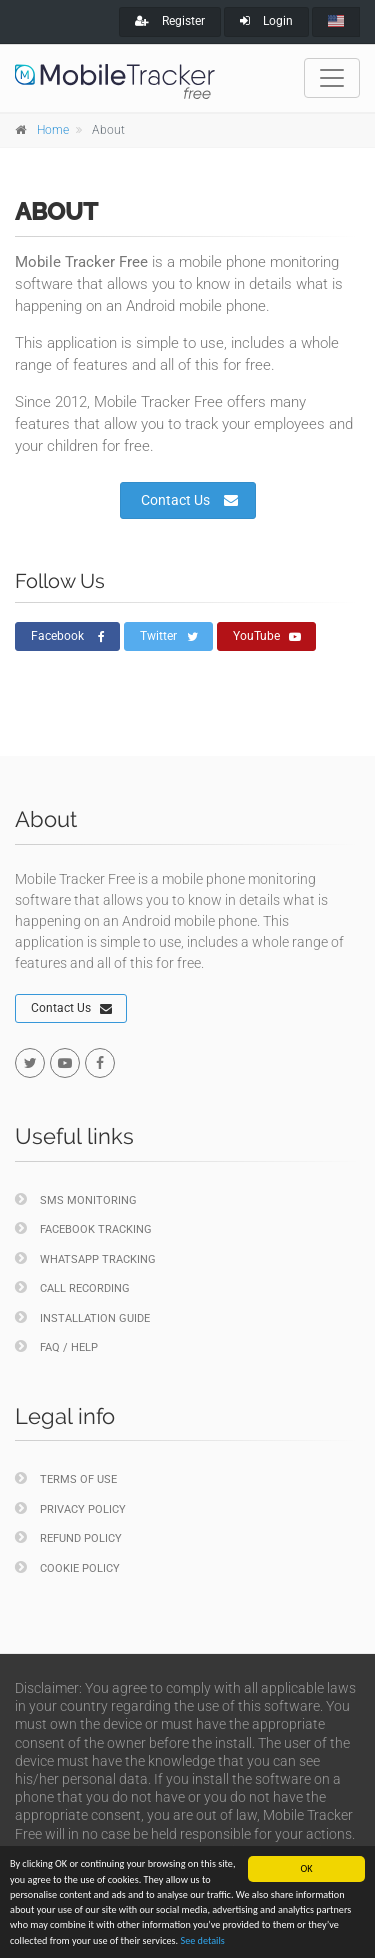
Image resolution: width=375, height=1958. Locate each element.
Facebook (68, 637)
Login (266, 21)
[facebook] (100, 1063)
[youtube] (65, 1063)
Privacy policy (70, 1508)
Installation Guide (82, 1317)
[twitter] (30, 1063)
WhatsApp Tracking (85, 1258)
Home (53, 130)
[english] (336, 22)
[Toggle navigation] (332, 78)
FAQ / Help (56, 1346)
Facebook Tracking (83, 1228)
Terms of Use (66, 1478)
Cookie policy (67, 1567)
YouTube (267, 637)
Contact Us (189, 500)
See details (202, 1940)
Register (170, 21)
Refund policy (68, 1537)
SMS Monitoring (76, 1199)
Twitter (169, 637)
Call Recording (72, 1287)
